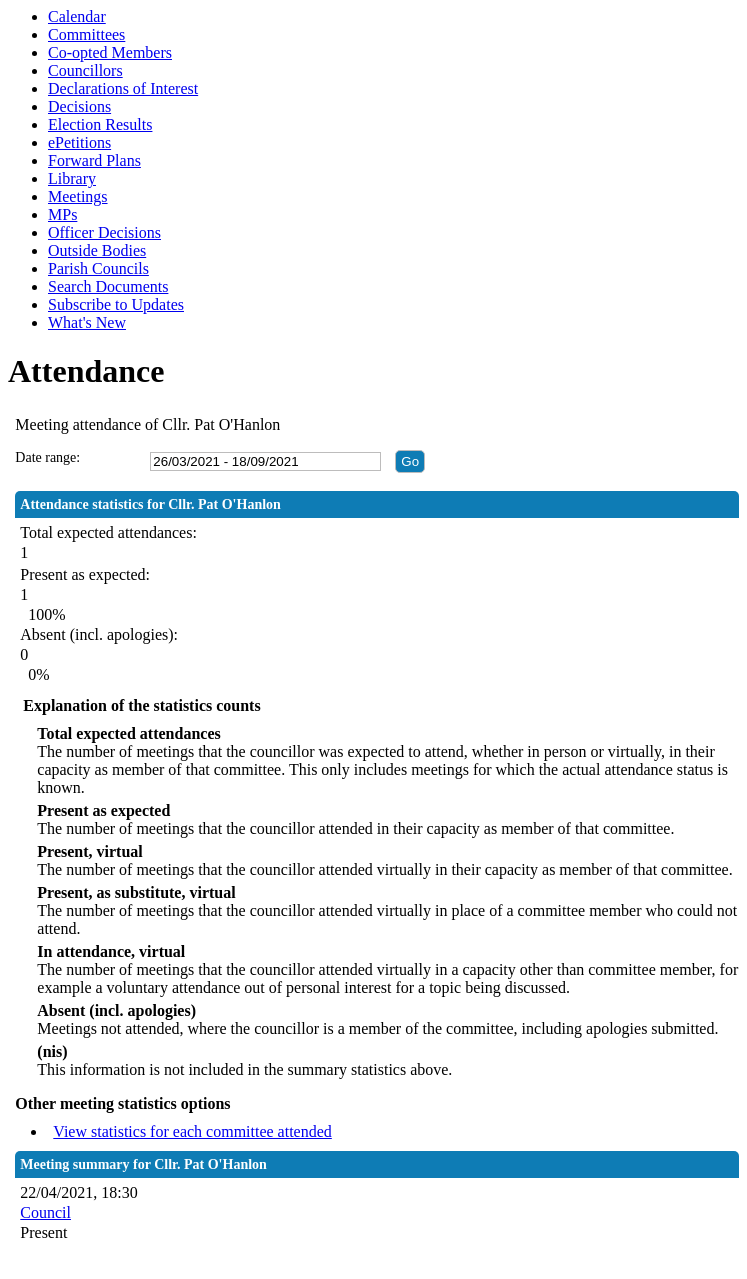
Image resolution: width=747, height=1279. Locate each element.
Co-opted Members (110, 52)
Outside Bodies (97, 250)
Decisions (79, 106)
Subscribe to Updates (116, 304)
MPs (62, 214)
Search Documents (108, 286)
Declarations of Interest (123, 88)
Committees (86, 34)
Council (45, 1212)
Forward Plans (94, 160)
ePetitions (79, 142)
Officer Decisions (104, 232)
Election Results (100, 124)
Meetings (78, 196)
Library (72, 178)
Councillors (85, 70)
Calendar (77, 16)
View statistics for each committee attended (192, 1131)
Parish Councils (98, 268)
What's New (87, 322)
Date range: (47, 457)
